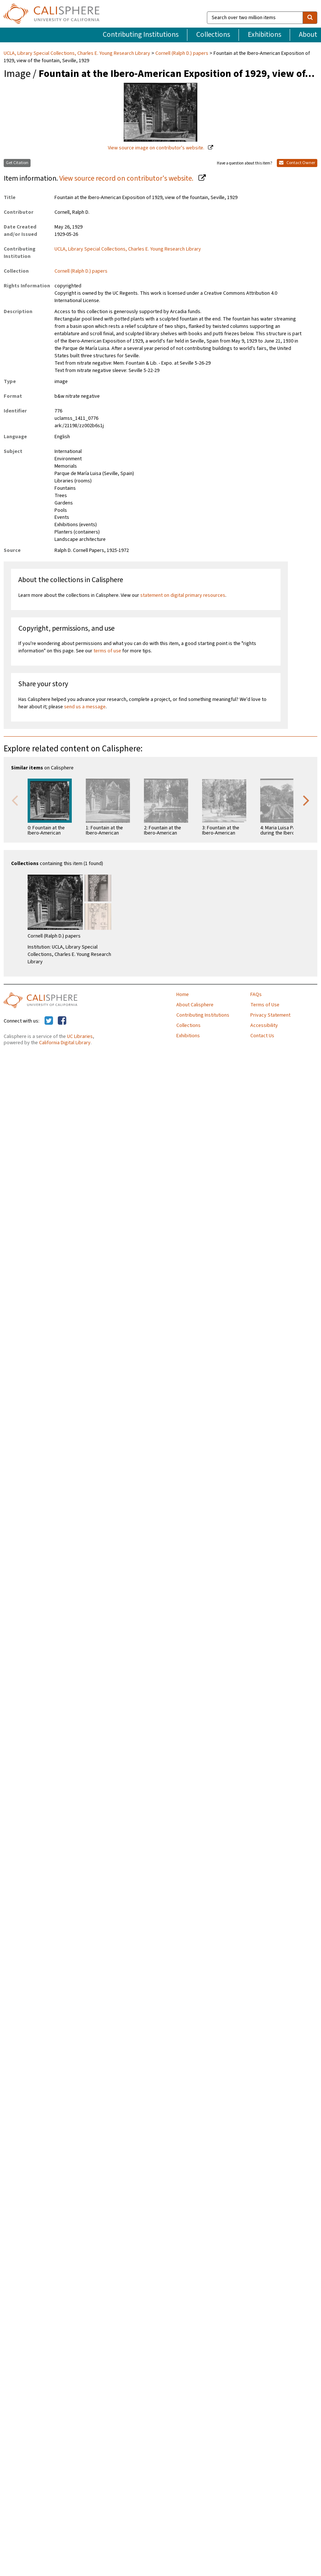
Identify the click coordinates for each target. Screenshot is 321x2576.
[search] (310, 17)
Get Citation (17, 163)
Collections (213, 34)
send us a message (85, 707)
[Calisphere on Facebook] (62, 1021)
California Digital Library (65, 1042)
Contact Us (262, 1035)
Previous (14, 800)
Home (182, 994)
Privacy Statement (270, 1015)
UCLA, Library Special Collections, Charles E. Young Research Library (77, 53)
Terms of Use (264, 1004)
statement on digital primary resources (182, 595)
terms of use (107, 651)
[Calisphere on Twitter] (49, 1021)
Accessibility (264, 1025)
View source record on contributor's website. (127, 178)
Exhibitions (264, 34)
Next (306, 800)
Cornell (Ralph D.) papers (181, 53)
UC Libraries (80, 1036)
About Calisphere (195, 1004)
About (308, 34)
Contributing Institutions (141, 34)
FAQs (256, 994)
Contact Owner (297, 163)
